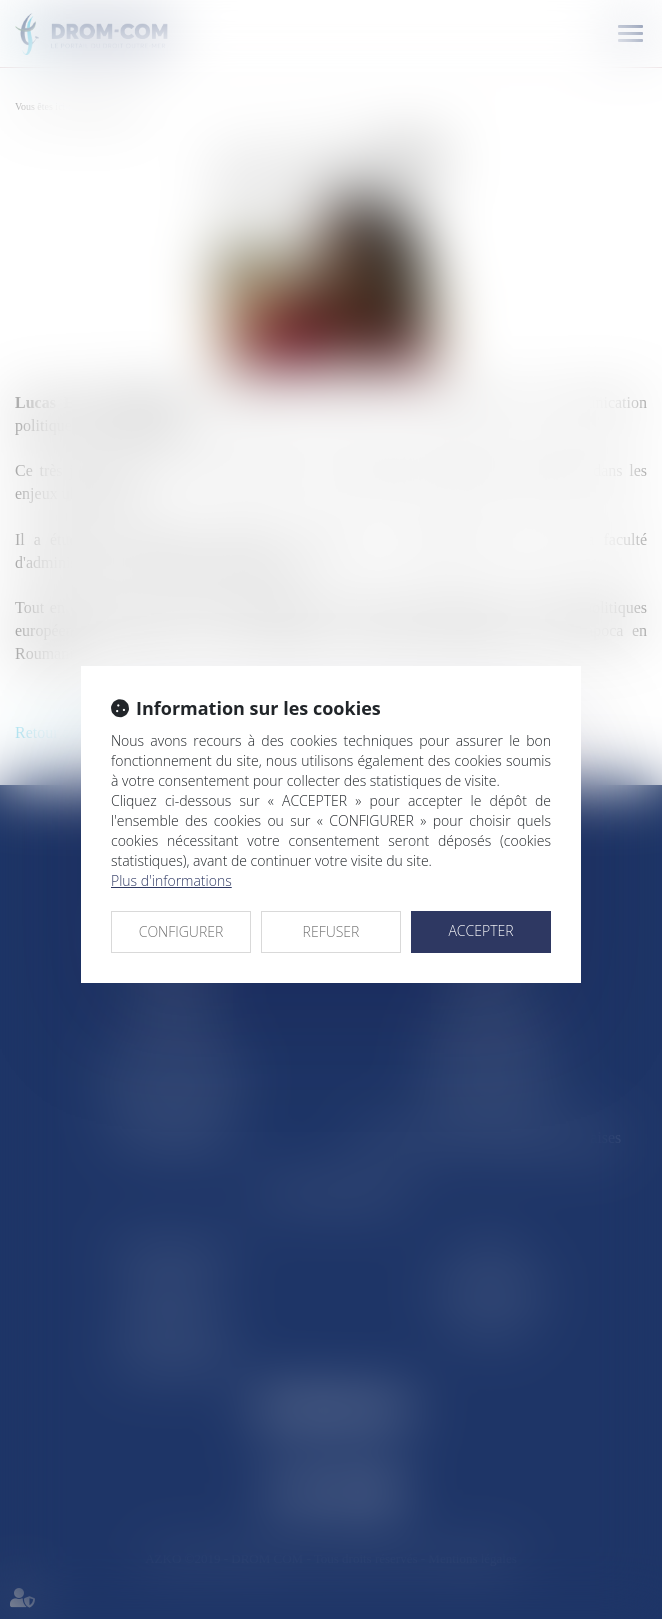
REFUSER (331, 931)
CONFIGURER (181, 931)
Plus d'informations (171, 880)
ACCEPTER (480, 930)
